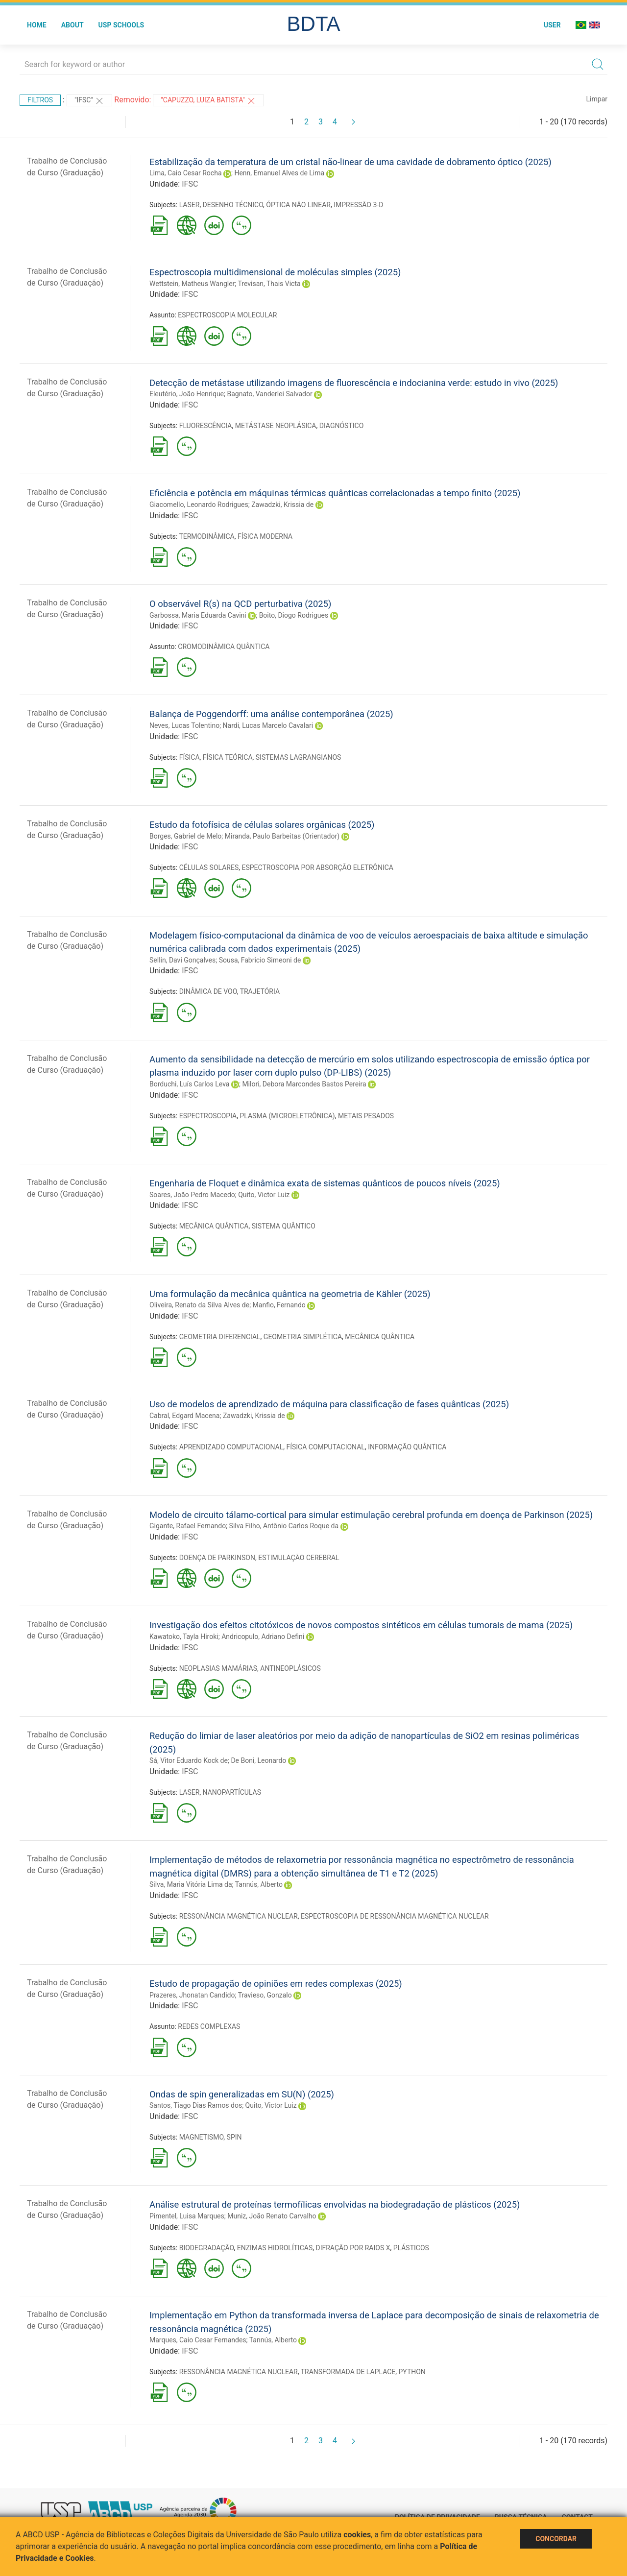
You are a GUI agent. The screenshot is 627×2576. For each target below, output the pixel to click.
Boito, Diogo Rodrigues (294, 615)
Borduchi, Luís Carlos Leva (189, 1084)
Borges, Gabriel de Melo (185, 836)
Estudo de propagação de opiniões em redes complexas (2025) (275, 1983)
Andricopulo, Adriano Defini (262, 1636)
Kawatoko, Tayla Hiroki (183, 1636)
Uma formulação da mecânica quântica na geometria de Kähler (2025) (290, 1294)
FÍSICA (189, 757)
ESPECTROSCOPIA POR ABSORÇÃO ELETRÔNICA (317, 867)
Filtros (40, 100)
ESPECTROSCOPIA (208, 1116)
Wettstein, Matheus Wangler (192, 284)
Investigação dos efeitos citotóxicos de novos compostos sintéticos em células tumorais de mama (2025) (361, 1625)
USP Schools (121, 25)
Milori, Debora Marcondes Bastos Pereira (304, 1084)
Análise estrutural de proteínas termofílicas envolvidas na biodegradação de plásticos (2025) (334, 2204)
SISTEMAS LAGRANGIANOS (298, 757)
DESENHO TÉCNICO (233, 205)
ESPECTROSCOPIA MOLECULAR (227, 315)
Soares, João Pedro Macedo (192, 1195)
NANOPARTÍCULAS (232, 1792)
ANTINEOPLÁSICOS (290, 1668)
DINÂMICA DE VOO (208, 991)
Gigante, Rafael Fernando (187, 1526)
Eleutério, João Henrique (186, 394)
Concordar (556, 2539)
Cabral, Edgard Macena (184, 1416)
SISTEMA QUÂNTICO (283, 1226)
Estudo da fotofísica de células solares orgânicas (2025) (262, 824)
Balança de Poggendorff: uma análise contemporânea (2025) (271, 714)
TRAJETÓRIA (260, 991)
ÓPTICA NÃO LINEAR (298, 205)
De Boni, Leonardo (258, 1760)
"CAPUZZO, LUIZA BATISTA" (208, 101)
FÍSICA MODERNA (265, 536)
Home (37, 25)
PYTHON (412, 2372)
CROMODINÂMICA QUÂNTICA (223, 646)
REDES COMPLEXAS (209, 2026)
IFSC (190, 184)
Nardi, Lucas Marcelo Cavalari (268, 725)
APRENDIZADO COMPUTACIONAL (231, 1447)
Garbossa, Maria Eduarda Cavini (197, 615)
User (552, 25)
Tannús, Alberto (259, 1884)
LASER (189, 205)
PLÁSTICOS (411, 2248)
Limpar (596, 99)
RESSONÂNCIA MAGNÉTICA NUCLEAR (238, 1916)
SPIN (234, 2137)
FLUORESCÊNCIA (205, 426)
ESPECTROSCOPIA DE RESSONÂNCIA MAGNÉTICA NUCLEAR (395, 1916)
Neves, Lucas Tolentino (184, 725)
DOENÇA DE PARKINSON (217, 1558)
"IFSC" (89, 101)
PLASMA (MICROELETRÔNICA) (287, 1116)
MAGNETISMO (201, 2137)
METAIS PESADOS (366, 1116)
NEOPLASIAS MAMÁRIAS (218, 1668)
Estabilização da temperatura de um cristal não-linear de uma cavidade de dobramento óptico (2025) (350, 162)
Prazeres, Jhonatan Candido (192, 1995)
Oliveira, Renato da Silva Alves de (199, 1305)
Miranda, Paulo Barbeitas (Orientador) (282, 836)
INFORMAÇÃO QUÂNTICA (407, 1447)
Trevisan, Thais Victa (269, 284)
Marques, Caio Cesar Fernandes (197, 2340)
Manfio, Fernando (279, 1305)
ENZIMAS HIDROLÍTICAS (275, 2248)
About (72, 25)
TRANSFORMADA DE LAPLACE (348, 2372)
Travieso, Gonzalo (265, 1995)
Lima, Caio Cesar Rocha (185, 173)
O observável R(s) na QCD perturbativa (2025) (240, 604)
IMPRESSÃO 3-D (358, 205)
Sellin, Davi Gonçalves (182, 960)
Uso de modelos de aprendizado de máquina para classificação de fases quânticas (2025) (329, 1404)
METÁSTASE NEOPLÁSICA (275, 426)
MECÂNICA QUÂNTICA (214, 1226)
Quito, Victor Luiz (263, 1195)
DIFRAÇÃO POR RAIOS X (352, 2248)
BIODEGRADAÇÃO (206, 2248)
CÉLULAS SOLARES (209, 867)
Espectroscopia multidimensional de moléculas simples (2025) (275, 272)
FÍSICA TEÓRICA (228, 757)
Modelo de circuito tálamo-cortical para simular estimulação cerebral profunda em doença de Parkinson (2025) (371, 1515)
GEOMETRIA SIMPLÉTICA (303, 1337)
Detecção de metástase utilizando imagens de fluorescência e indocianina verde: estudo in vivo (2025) (353, 383)
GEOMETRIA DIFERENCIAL (220, 1337)
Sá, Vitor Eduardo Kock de (188, 1760)
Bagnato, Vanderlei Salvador (269, 394)
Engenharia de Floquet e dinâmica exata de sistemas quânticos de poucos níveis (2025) (324, 1183)
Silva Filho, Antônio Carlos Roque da (284, 1526)
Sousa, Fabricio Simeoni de (260, 960)
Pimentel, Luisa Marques (186, 2216)
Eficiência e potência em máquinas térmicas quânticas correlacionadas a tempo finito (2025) (334, 493)
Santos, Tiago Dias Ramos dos (195, 2105)
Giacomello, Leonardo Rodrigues (198, 504)
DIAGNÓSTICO (341, 426)
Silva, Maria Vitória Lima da (190, 1884)
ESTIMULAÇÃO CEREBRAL (298, 1558)
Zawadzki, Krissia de (282, 504)
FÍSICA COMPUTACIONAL (325, 1447)
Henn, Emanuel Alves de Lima (279, 173)
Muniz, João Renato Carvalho (271, 2216)
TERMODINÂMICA (206, 536)
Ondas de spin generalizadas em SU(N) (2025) (241, 2094)
